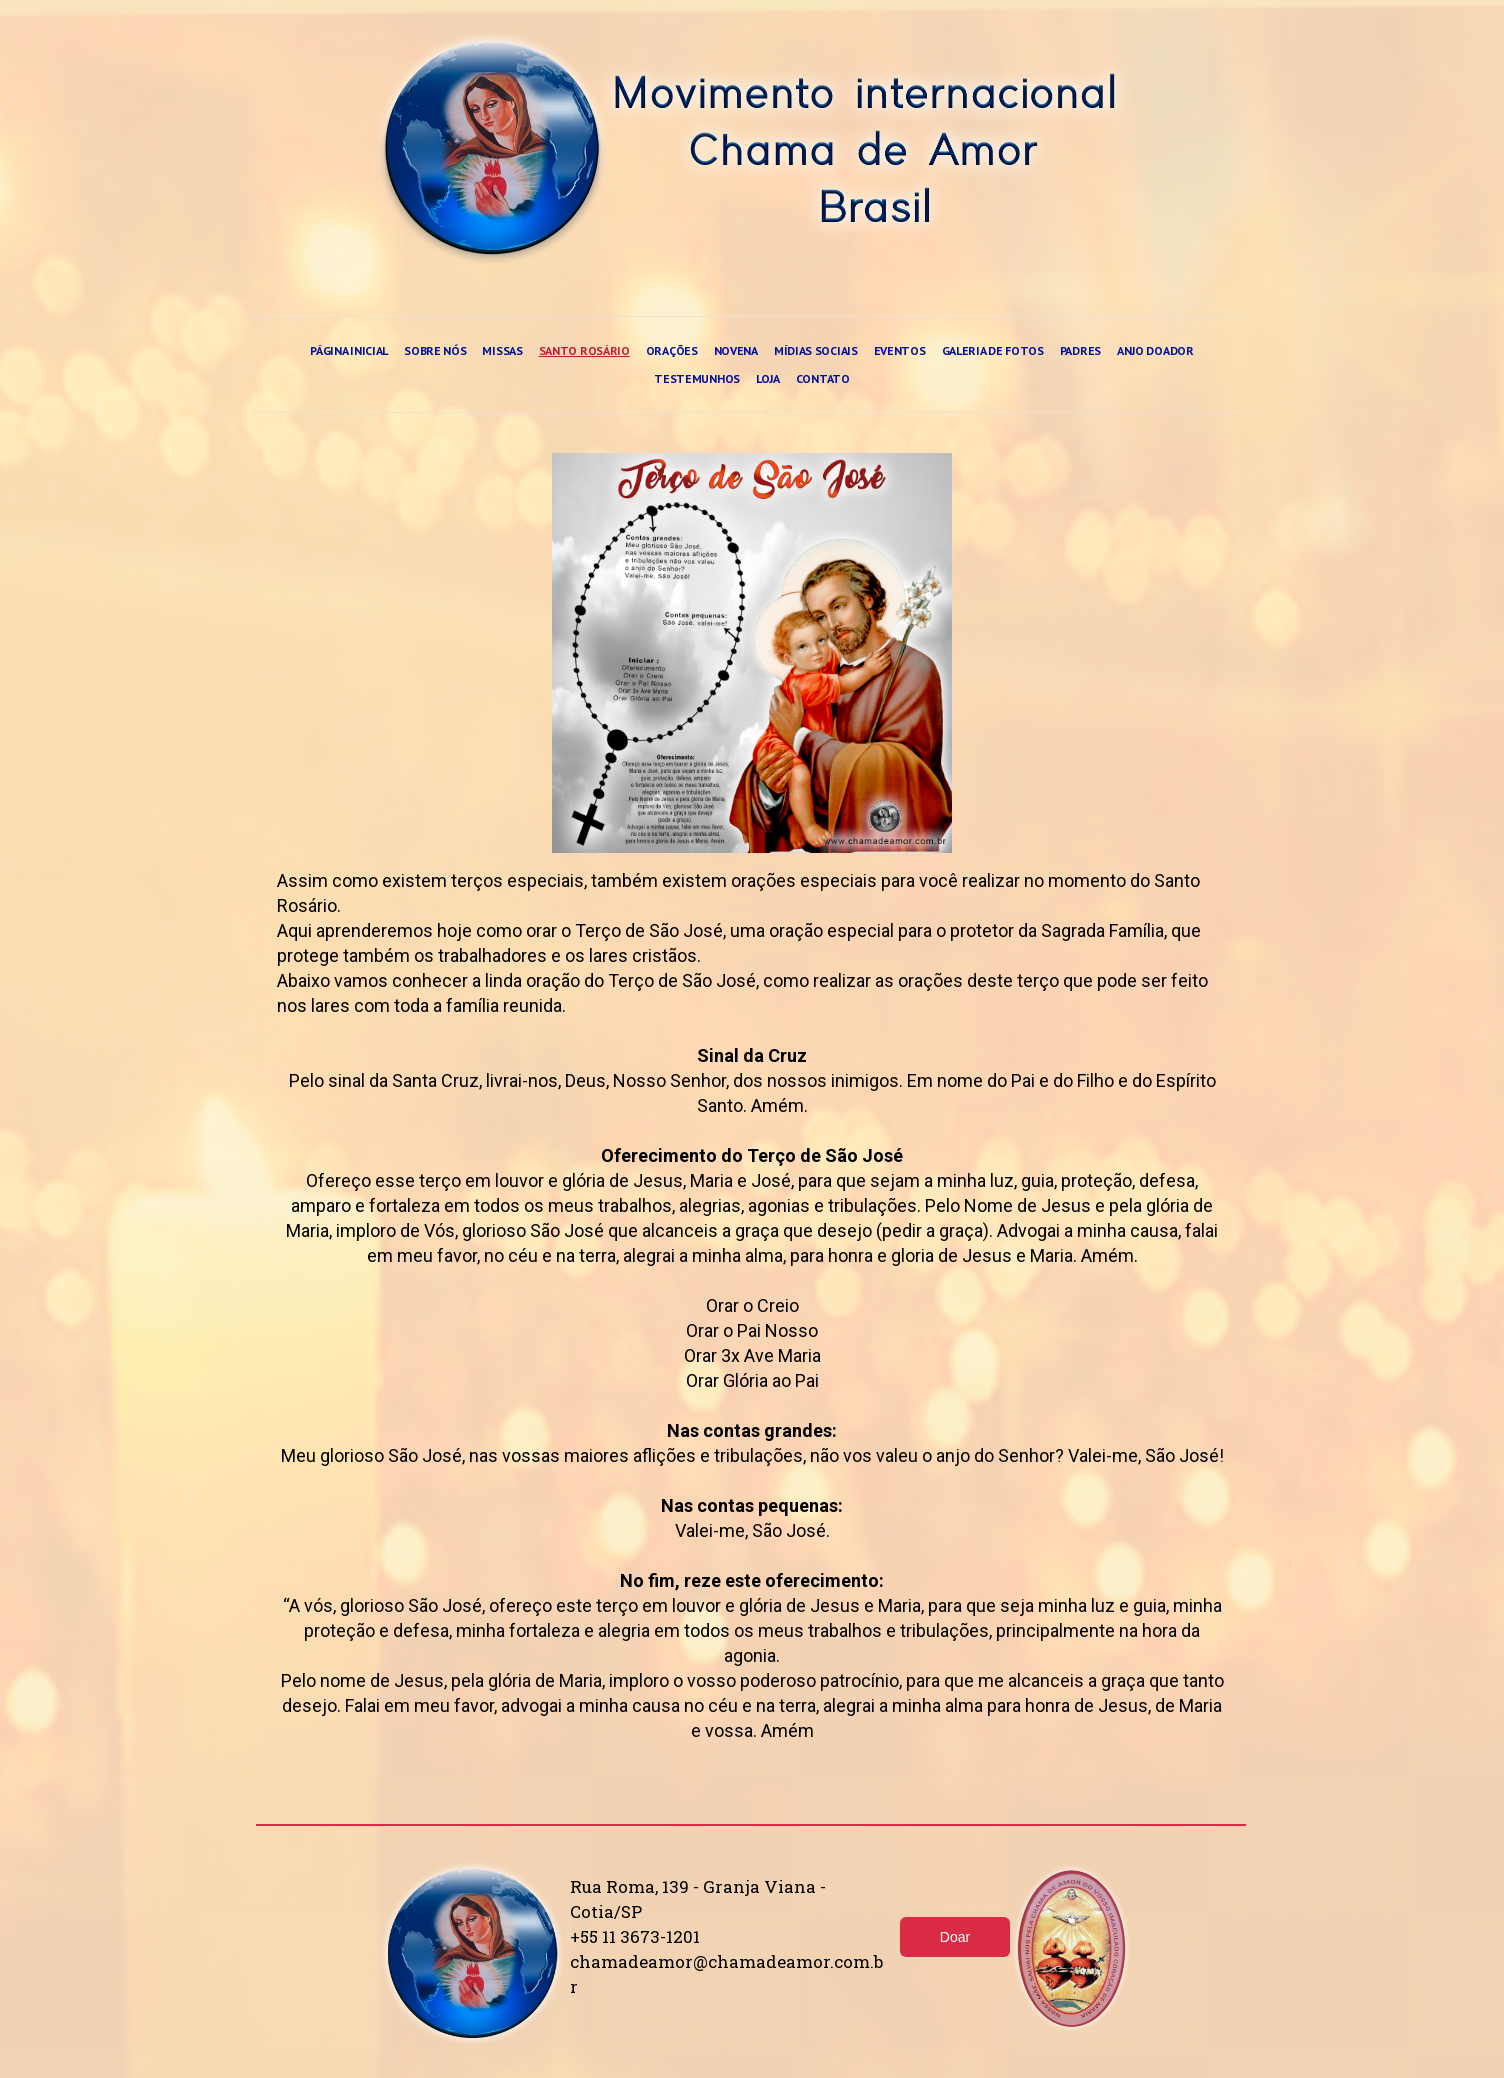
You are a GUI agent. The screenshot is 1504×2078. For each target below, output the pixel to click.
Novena (736, 350)
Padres (1080, 350)
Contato (823, 378)
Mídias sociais (816, 350)
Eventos (900, 350)
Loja (768, 378)
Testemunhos (697, 378)
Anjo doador (1155, 350)
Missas (502, 350)
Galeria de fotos (993, 350)
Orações (672, 350)
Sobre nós (435, 350)
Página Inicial (349, 350)
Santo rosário (584, 350)
